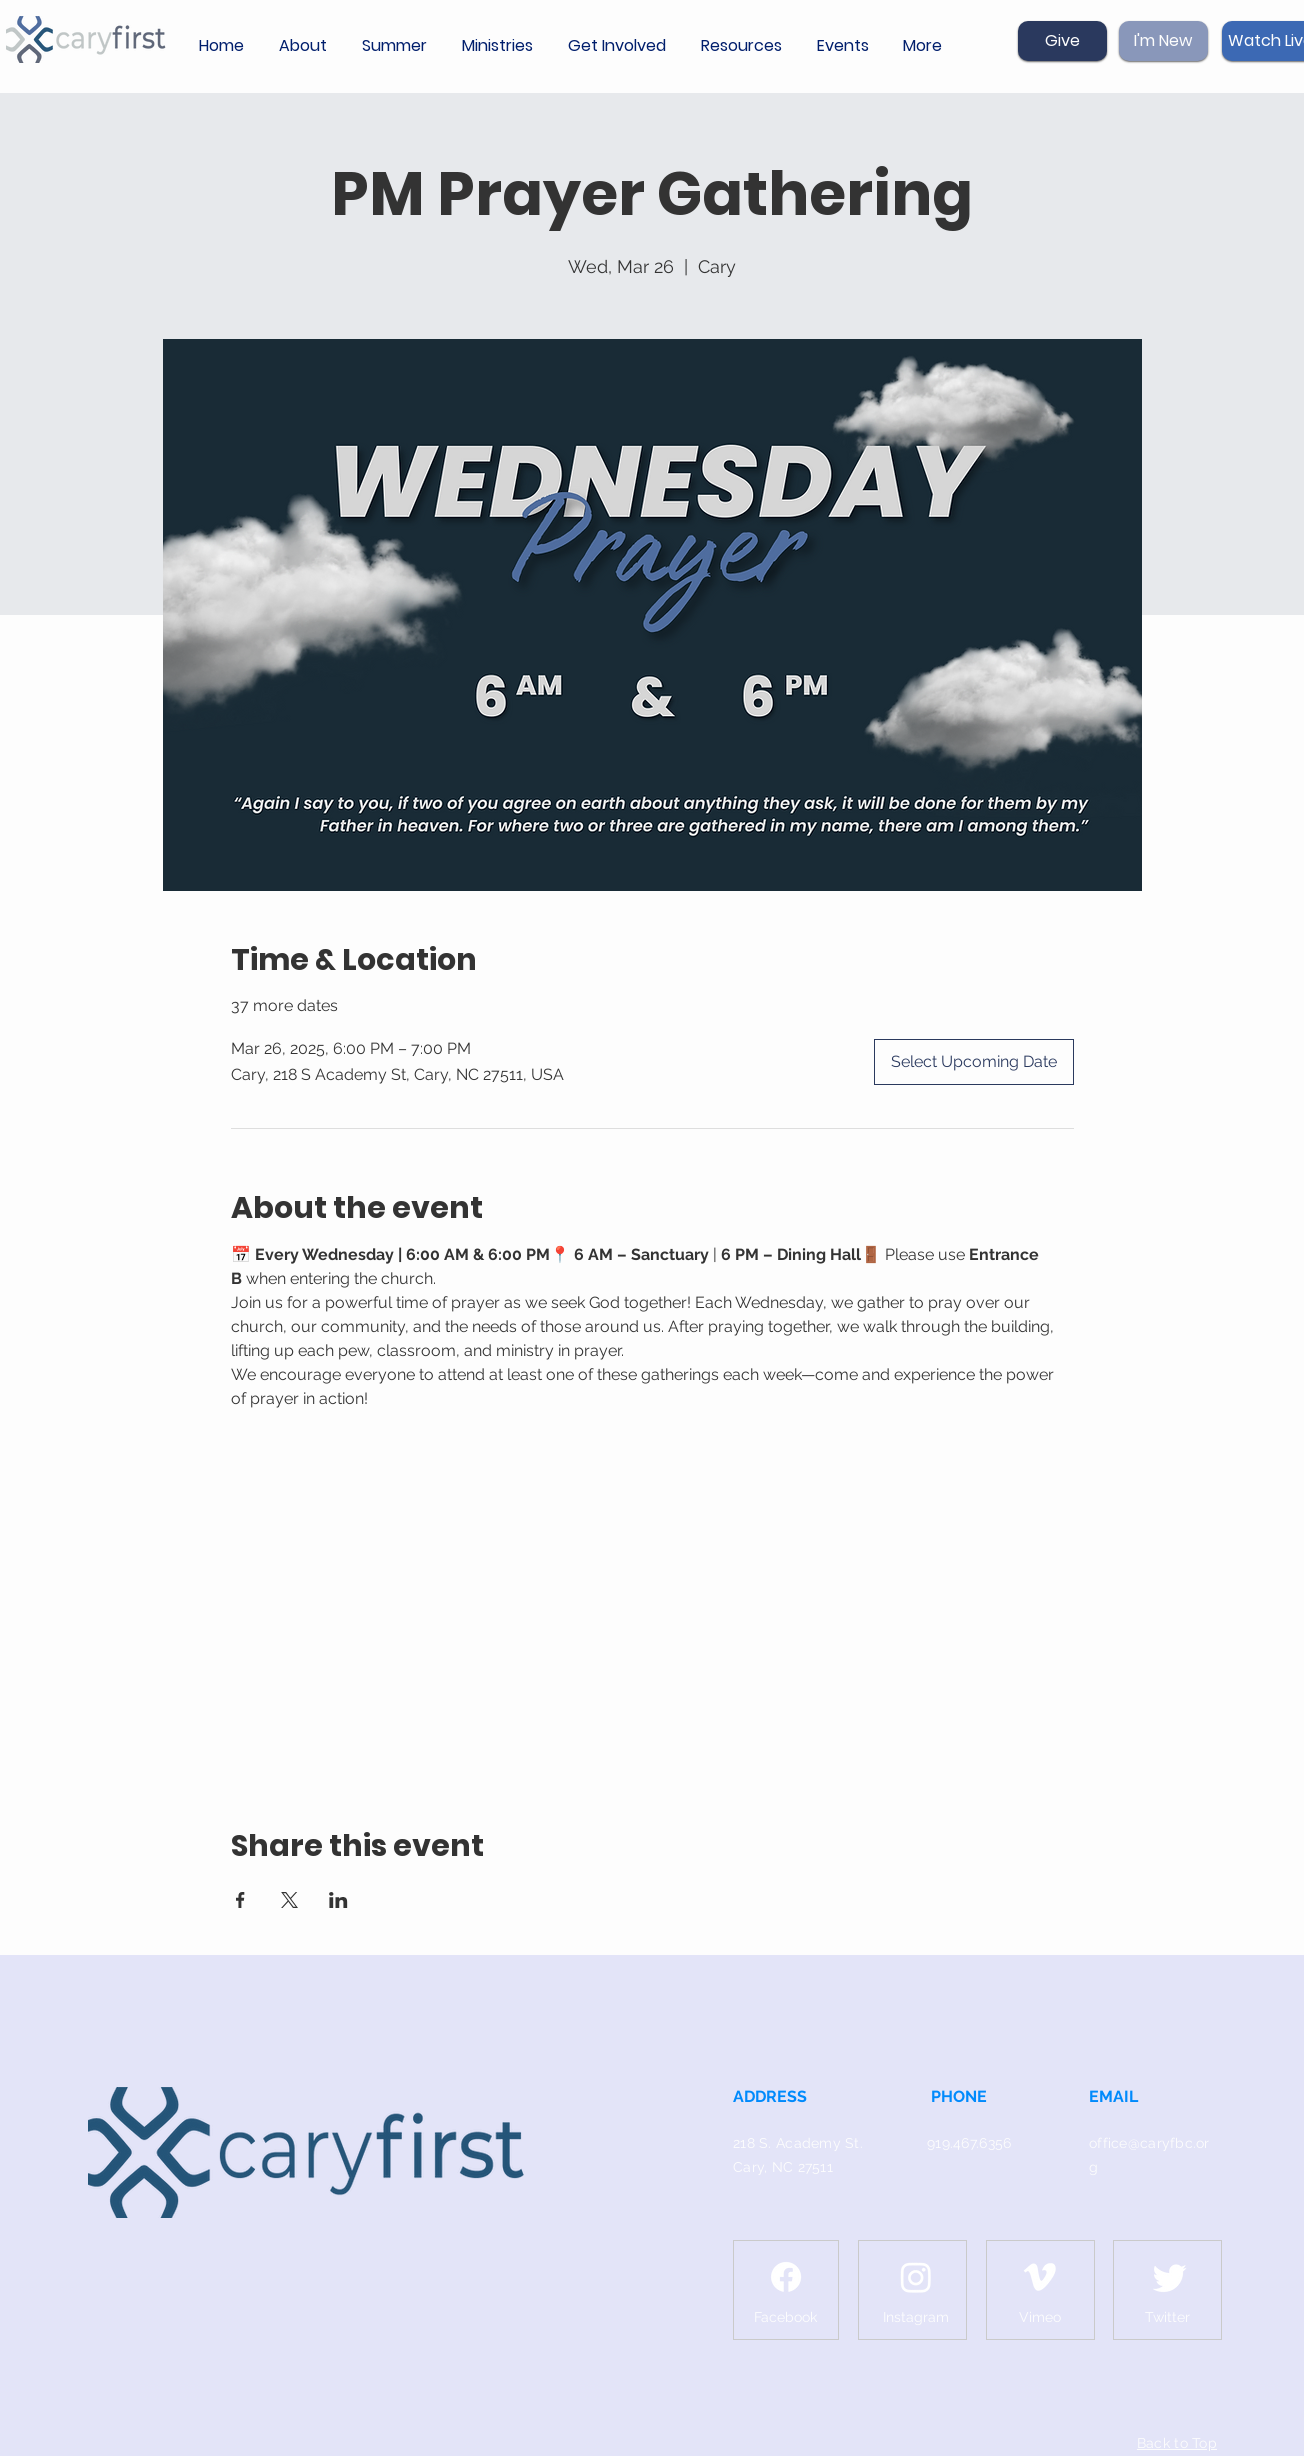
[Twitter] (1170, 2277)
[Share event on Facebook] (240, 1900)
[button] (305, 46)
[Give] (1062, 41)
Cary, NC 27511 (783, 2167)
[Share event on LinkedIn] (338, 1900)
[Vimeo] (1040, 2277)
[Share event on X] (289, 1900)
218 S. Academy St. (798, 2143)
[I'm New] (1163, 41)
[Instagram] (916, 2277)
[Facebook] (786, 2277)
